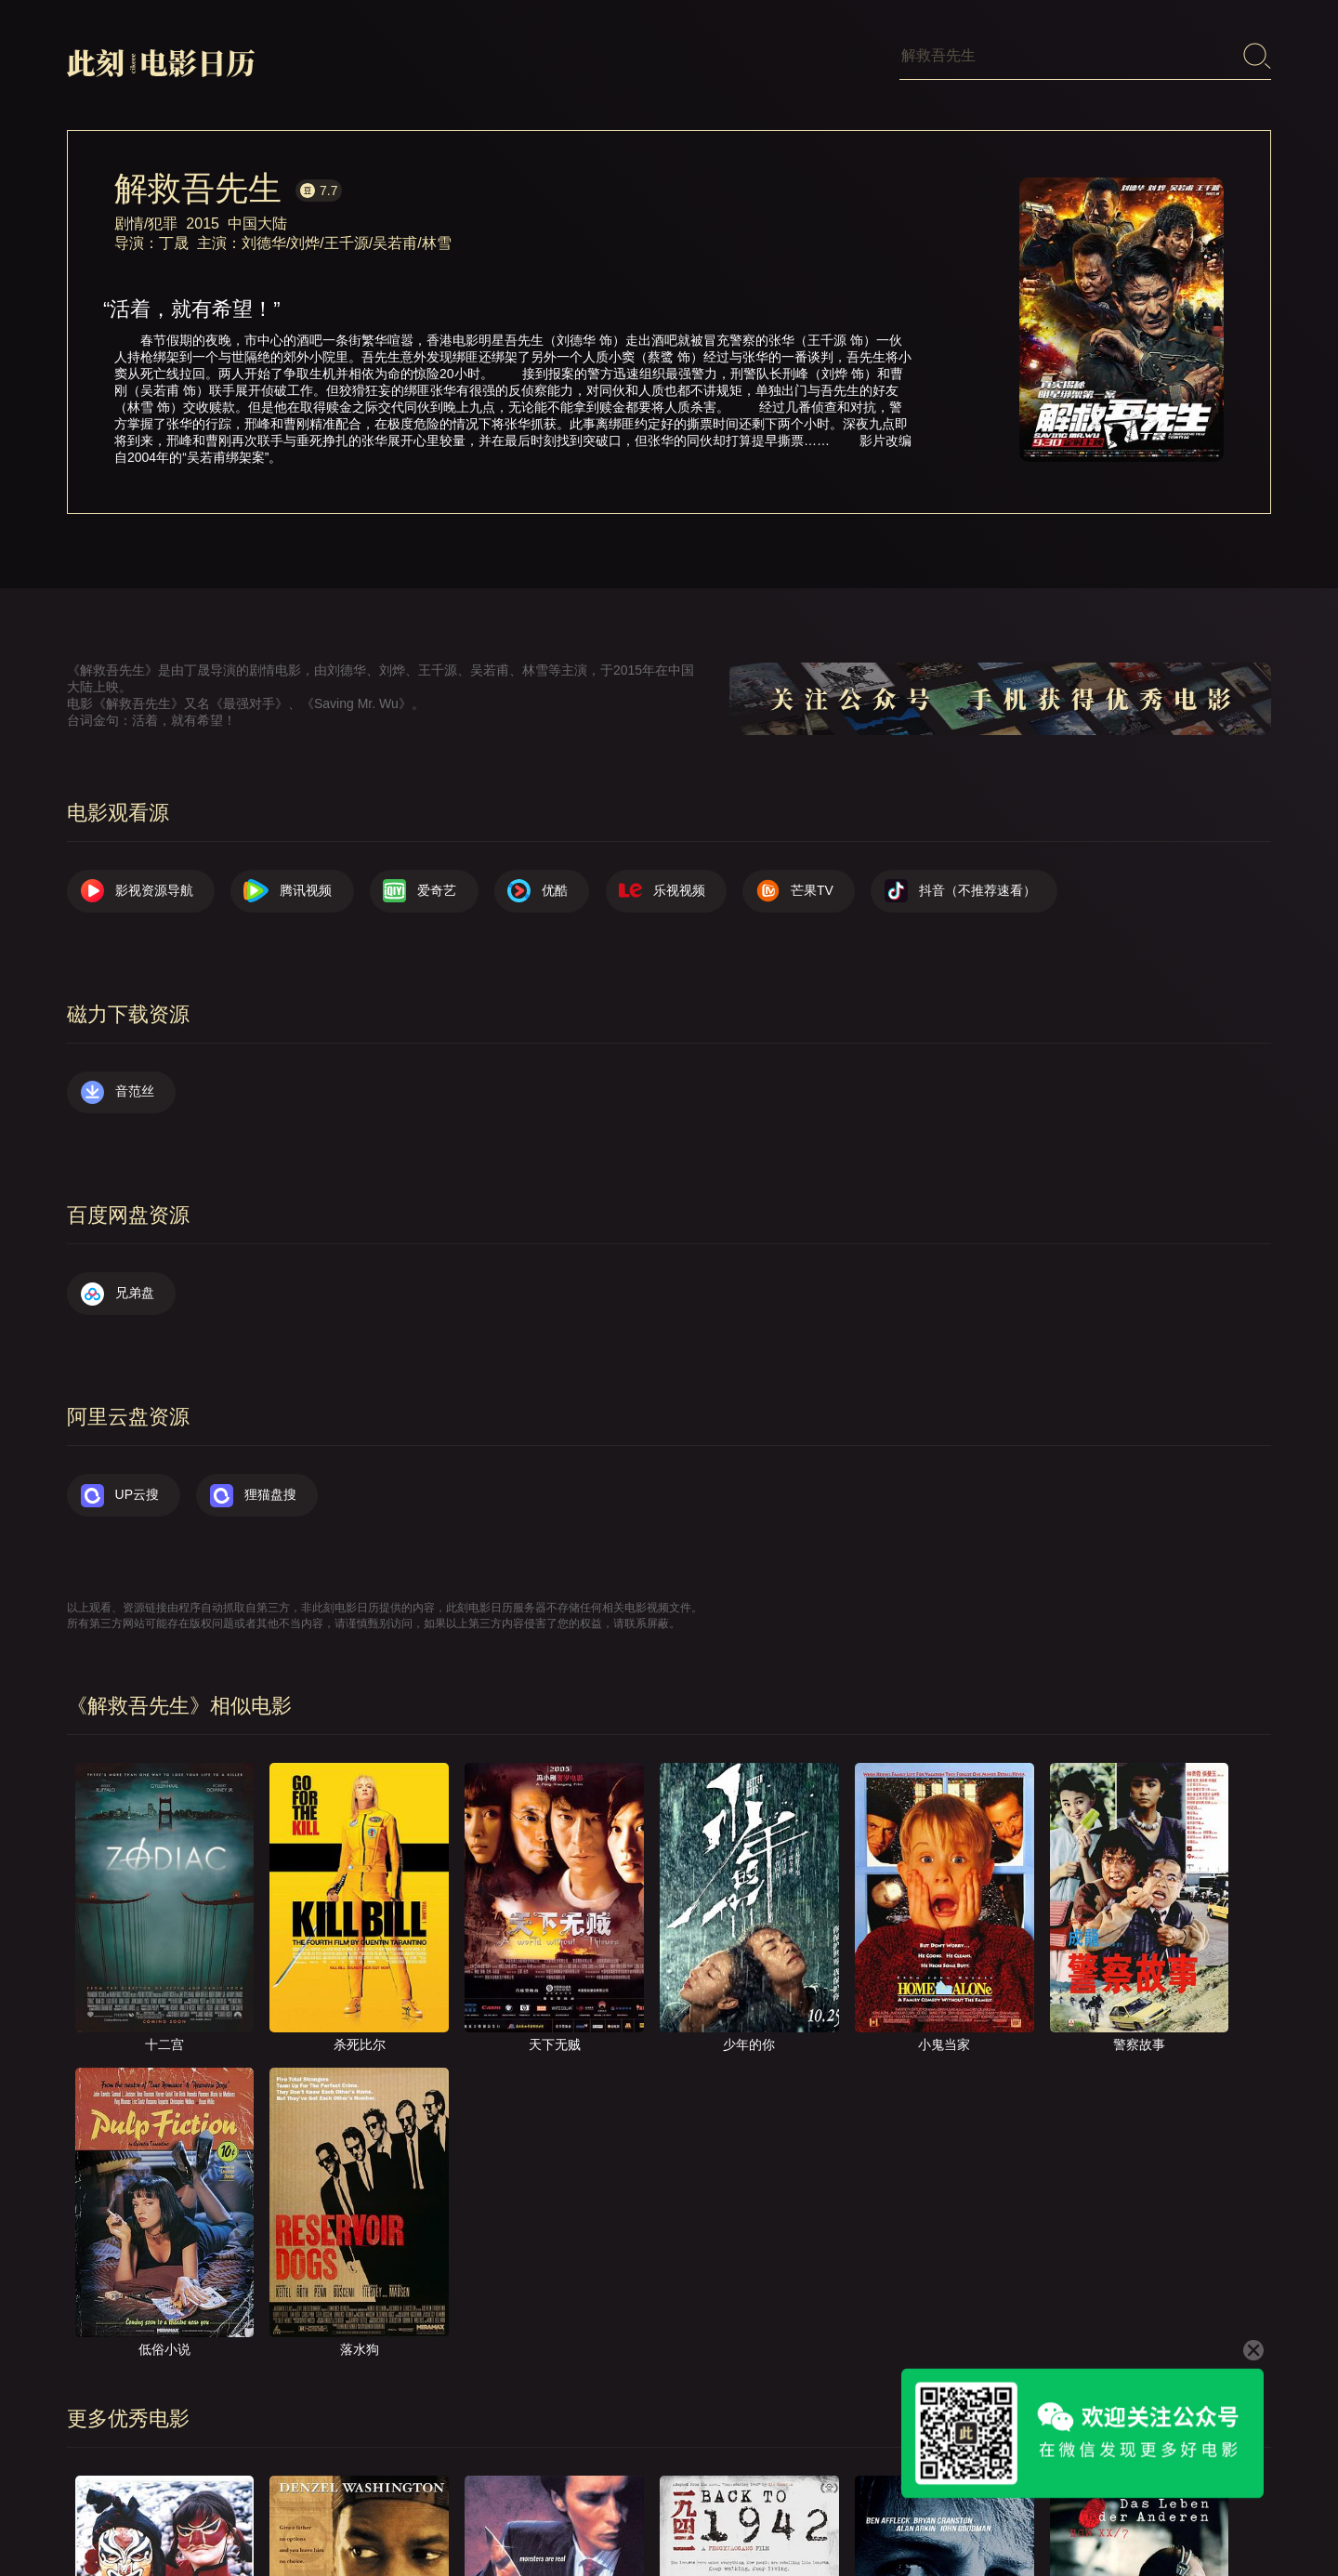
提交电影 (879, 2514)
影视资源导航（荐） (564, 2514)
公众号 (1233, 2514)
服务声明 (1059, 2514)
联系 (802, 2514)
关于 (738, 2514)
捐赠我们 (1149, 2514)
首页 (674, 2514)
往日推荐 (969, 2514)
